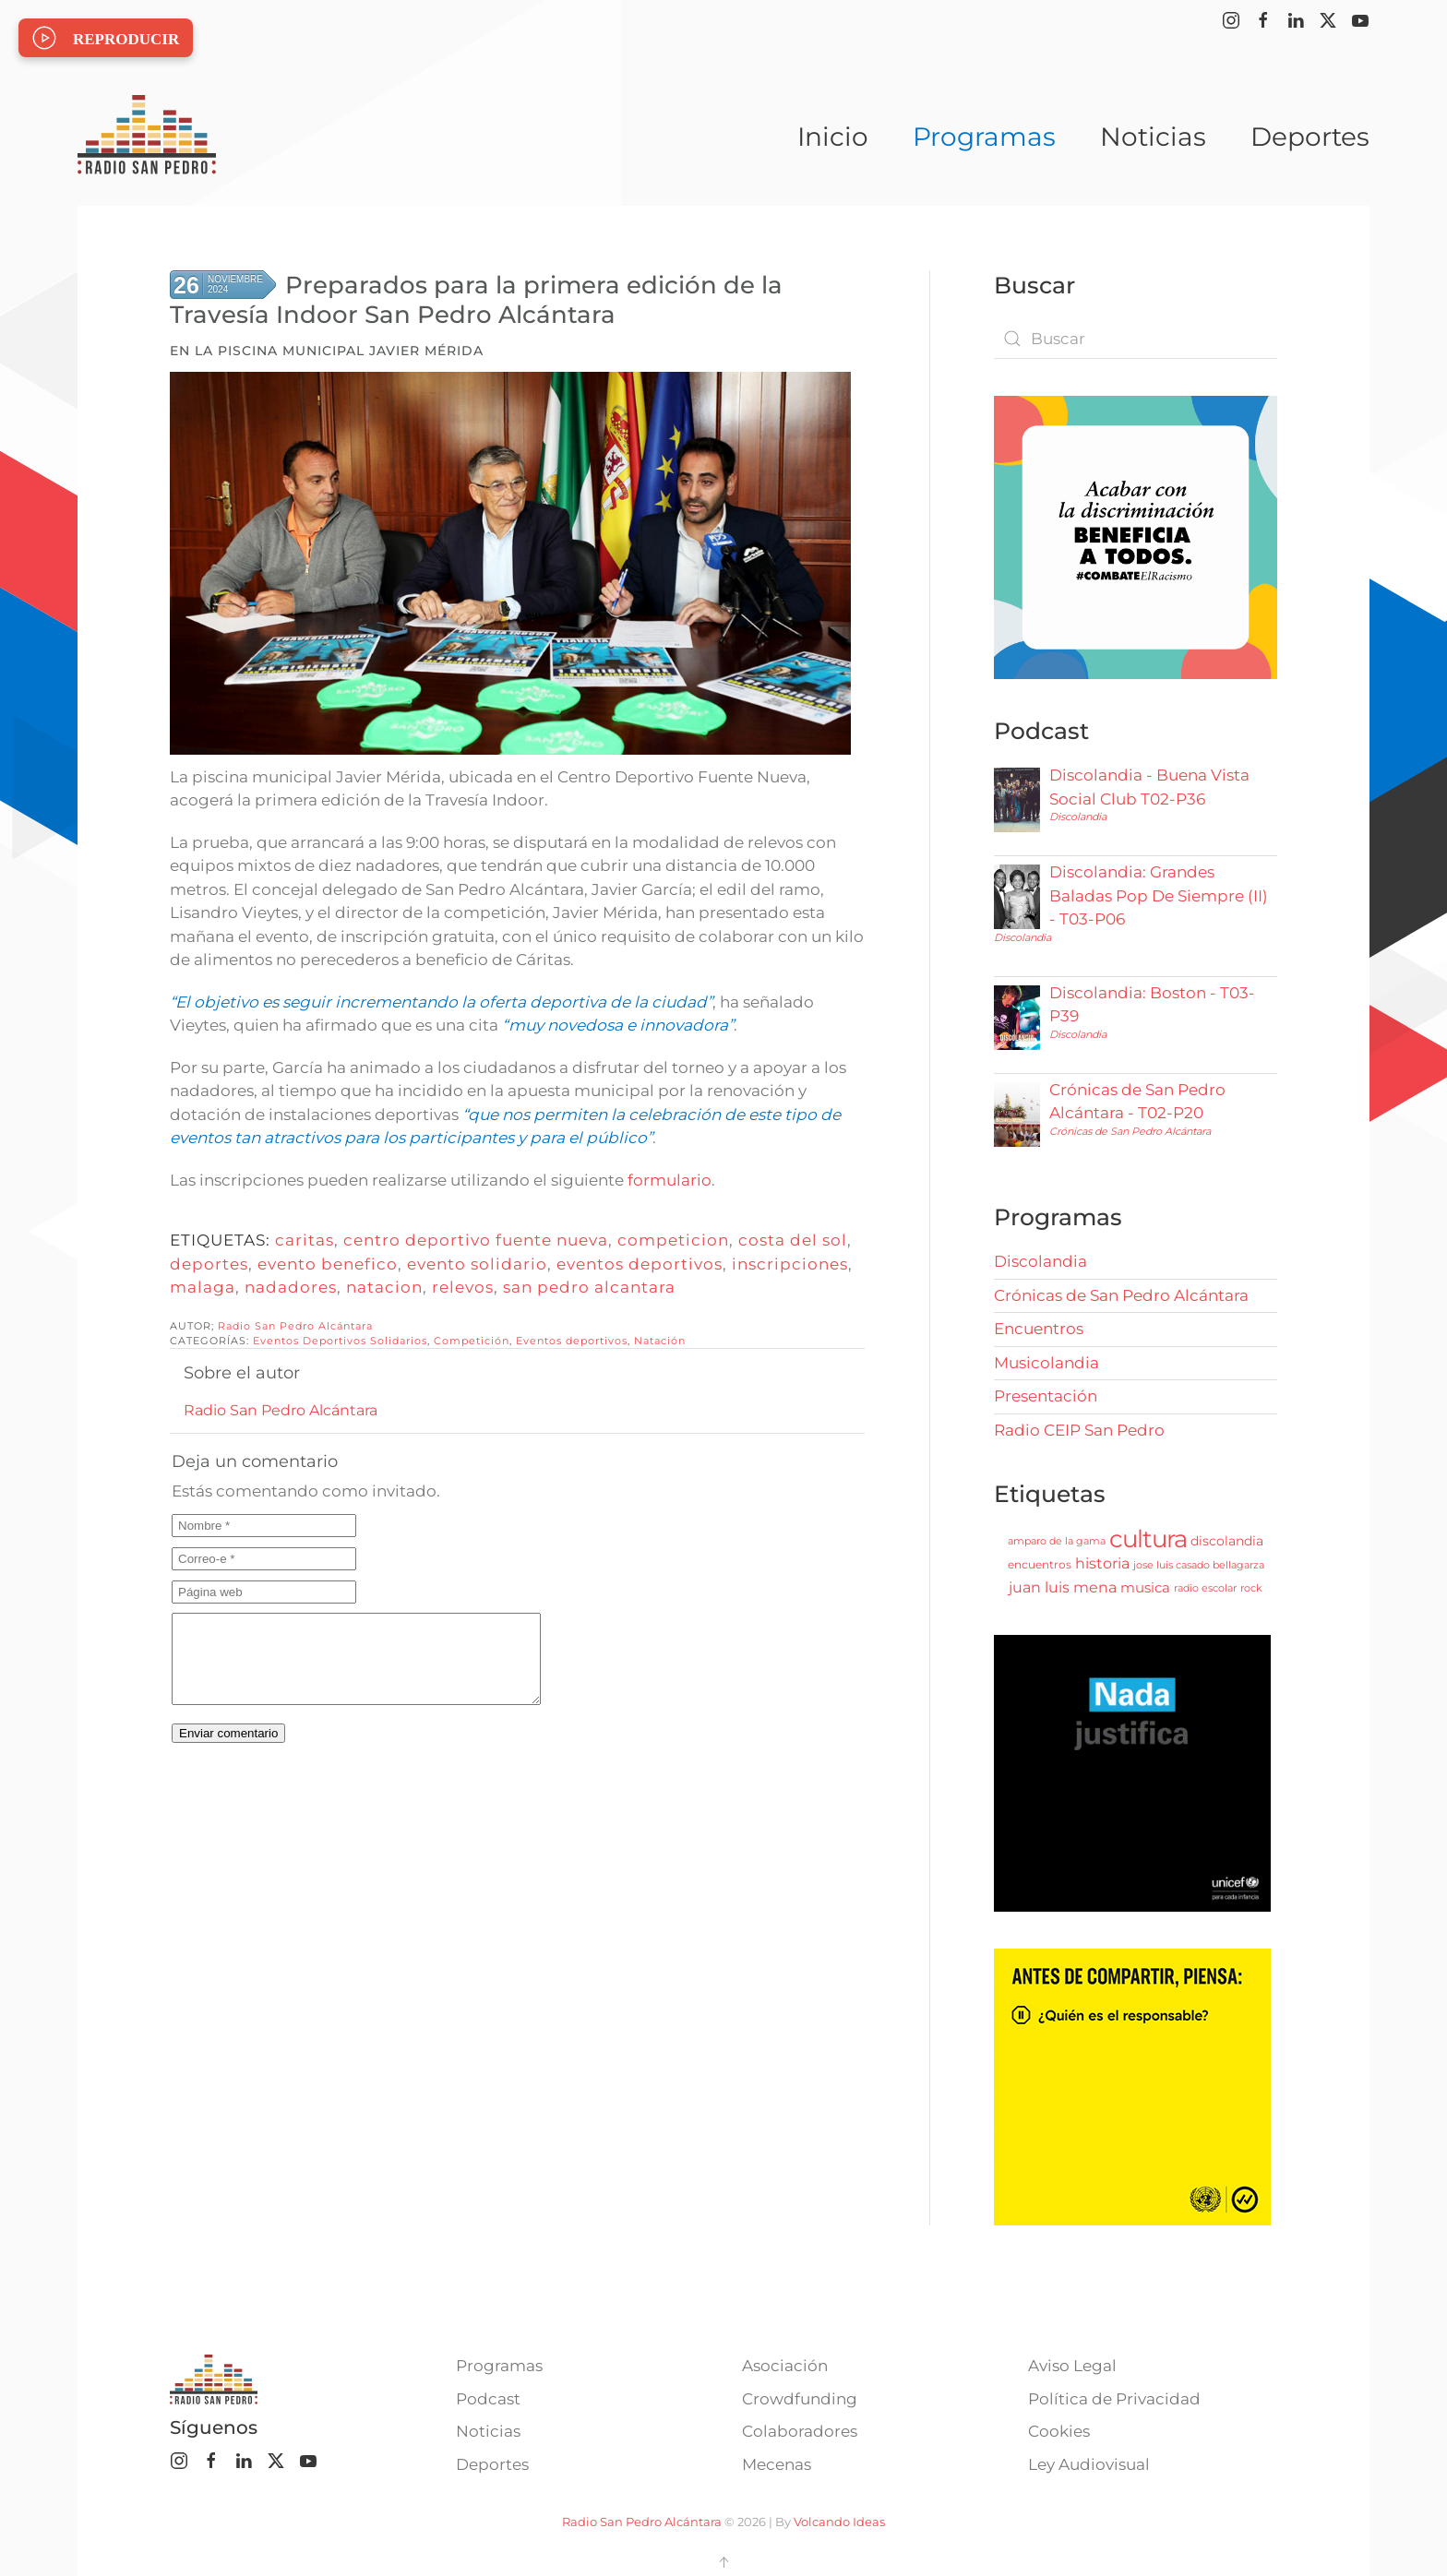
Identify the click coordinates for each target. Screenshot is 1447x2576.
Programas (499, 2365)
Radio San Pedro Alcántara (295, 1325)
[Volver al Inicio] (147, 136)
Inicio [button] (832, 136)
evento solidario (477, 1264)
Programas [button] (984, 136)
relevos (463, 1287)
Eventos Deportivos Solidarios (340, 1340)
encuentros (1039, 1564)
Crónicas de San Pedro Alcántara (1130, 1131)
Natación (660, 1340)
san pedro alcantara (589, 1287)
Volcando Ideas (839, 2521)
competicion (673, 1240)
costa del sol (792, 1240)
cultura (1148, 1539)
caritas (304, 1240)
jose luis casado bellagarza (1198, 1564)
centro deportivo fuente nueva (475, 1240)
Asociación (785, 2365)
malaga (202, 1287)
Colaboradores (799, 2431)
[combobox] (1135, 338)
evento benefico (327, 1264)
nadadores (291, 1287)
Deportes (1309, 136)
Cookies (1059, 2431)
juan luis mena (1063, 1587)
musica (1145, 1587)
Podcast (488, 2399)
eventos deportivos (639, 1264)
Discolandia (1077, 816)
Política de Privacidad (1114, 2399)
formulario (670, 1180)
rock (1251, 1587)
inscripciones (790, 1264)
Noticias (1153, 136)
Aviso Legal (1072, 2365)
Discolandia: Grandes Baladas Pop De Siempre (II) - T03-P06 (1158, 895)
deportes (209, 1264)
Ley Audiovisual (1089, 2464)
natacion (384, 1287)
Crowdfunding (799, 2399)
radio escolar (1205, 1587)
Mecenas (776, 2464)
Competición (471, 1340)
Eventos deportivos (572, 1340)
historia (1102, 1563)
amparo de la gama (1057, 1540)
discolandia (1226, 1540)
